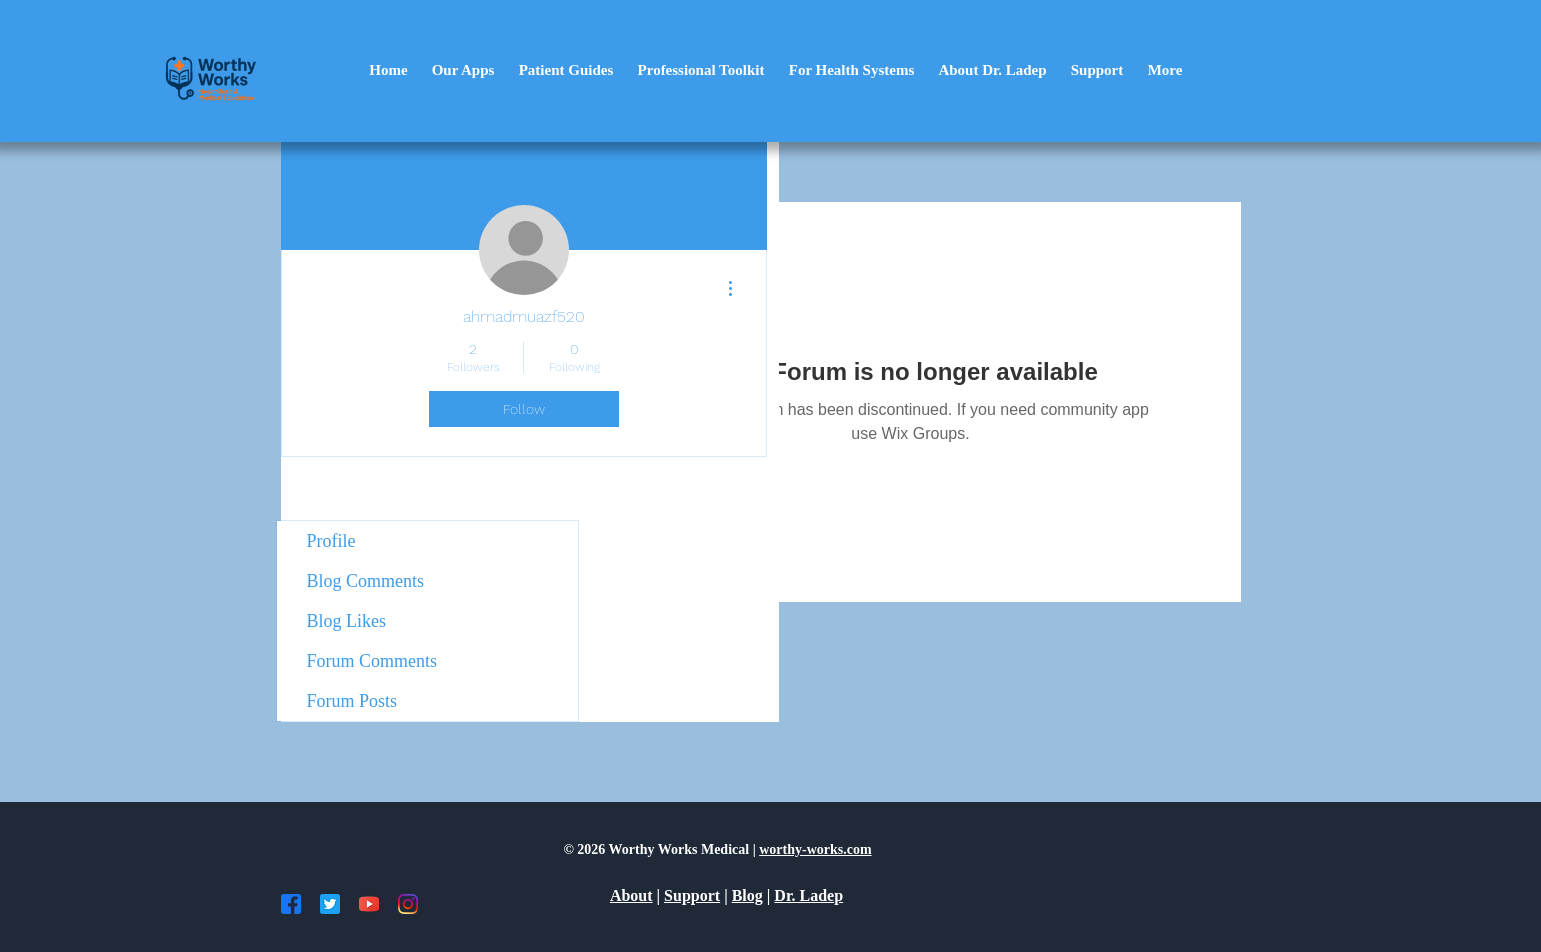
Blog (747, 895)
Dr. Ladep (808, 895)
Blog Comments (366, 581)
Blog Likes (347, 621)
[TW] (330, 904)
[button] (463, 70)
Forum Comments (372, 661)
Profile (331, 541)
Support (692, 895)
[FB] (291, 904)
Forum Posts (352, 701)
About (631, 895)
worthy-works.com (815, 849)
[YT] (369, 904)
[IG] (408, 904)
